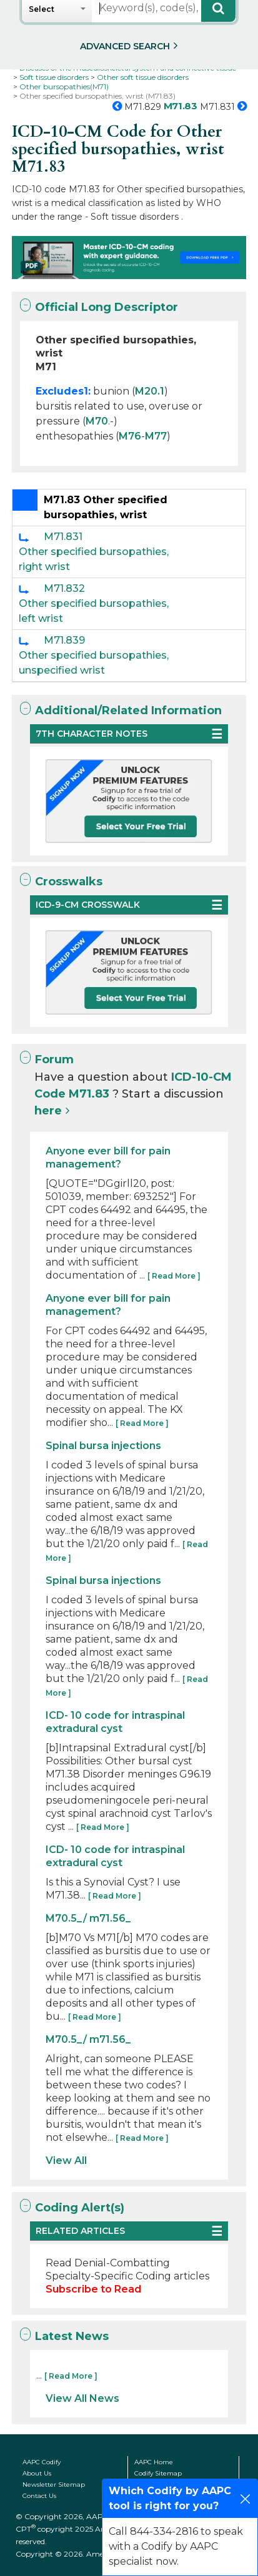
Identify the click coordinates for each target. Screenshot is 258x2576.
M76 (130, 436)
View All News (82, 2398)
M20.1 (149, 391)
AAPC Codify (41, 2462)
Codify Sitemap (158, 2473)
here (48, 1111)
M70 (97, 421)
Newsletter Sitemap (53, 2484)
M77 (156, 436)
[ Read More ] (174, 1276)
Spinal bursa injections (103, 1446)
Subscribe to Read (93, 2289)
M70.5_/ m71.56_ (88, 1918)
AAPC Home (153, 2462)
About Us (36, 2473)
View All (66, 2160)
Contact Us (39, 2496)
